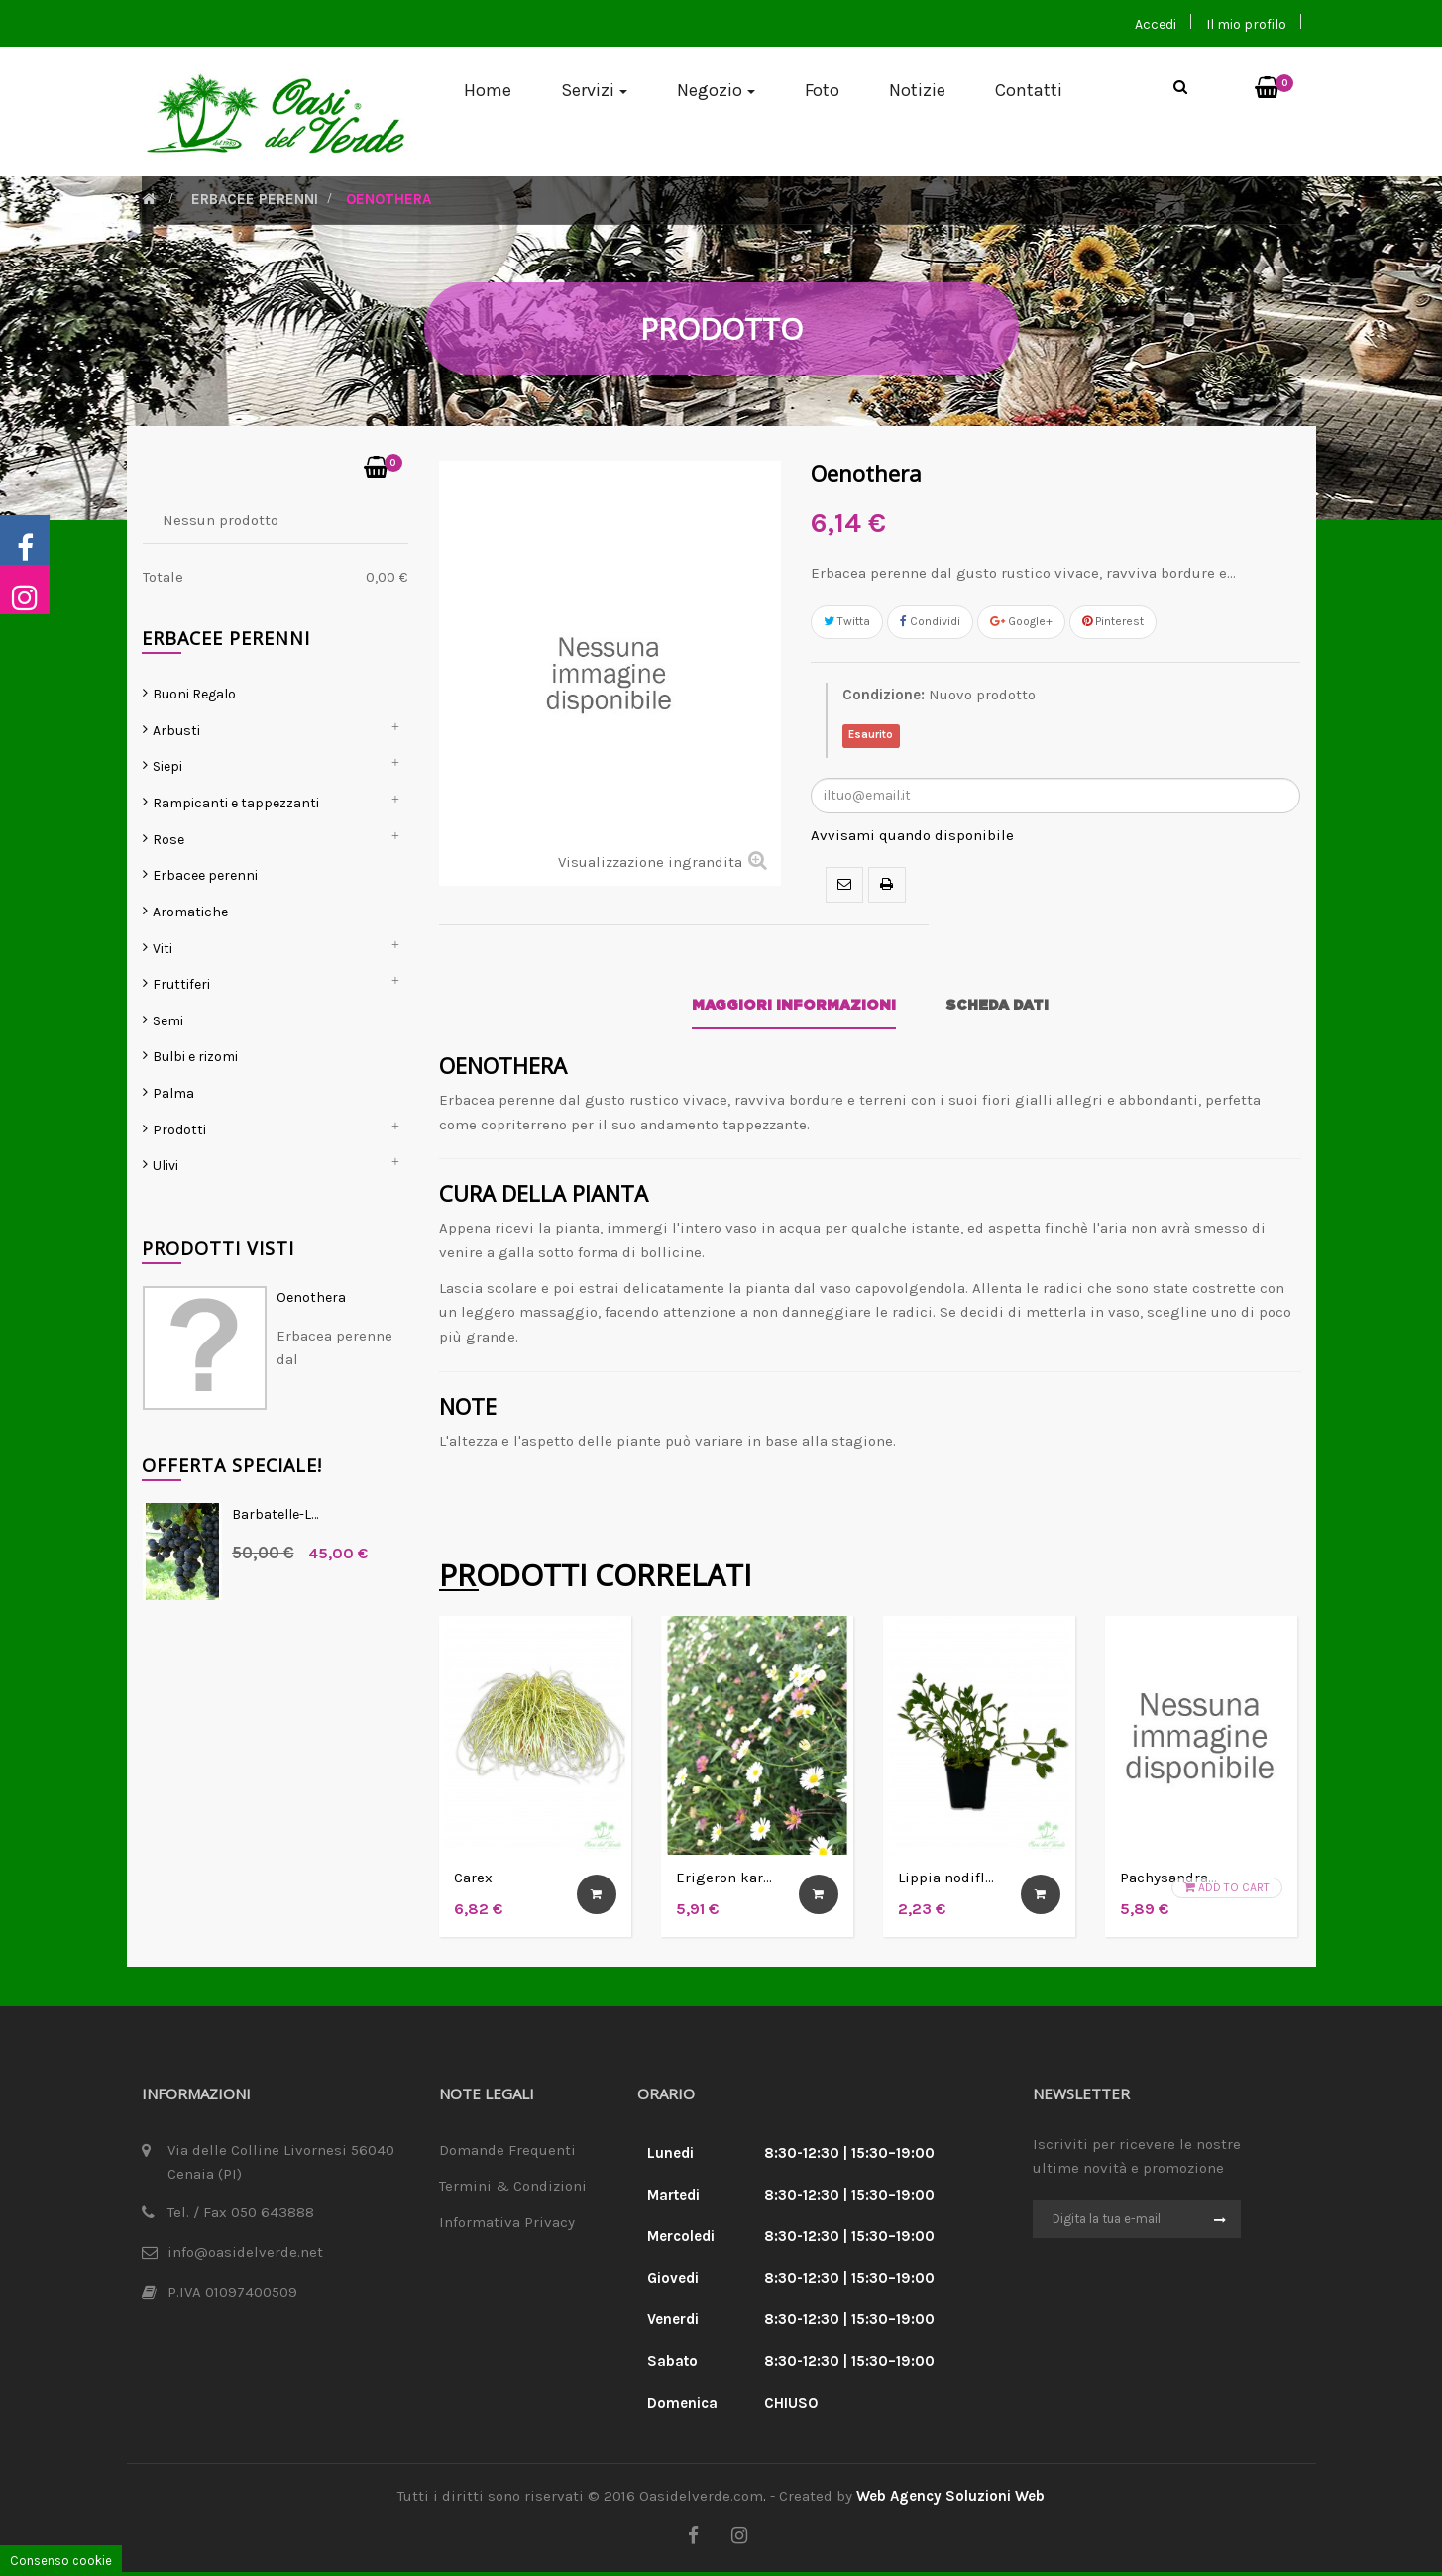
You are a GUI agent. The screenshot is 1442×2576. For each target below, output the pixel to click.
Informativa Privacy (507, 2225)
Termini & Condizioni (513, 2189)
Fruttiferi (181, 1065)
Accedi (1155, 24)
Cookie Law (477, 2262)
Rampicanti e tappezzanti (236, 884)
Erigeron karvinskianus (750, 1881)
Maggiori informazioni (794, 1009)
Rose (168, 920)
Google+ (1021, 624)
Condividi (930, 624)
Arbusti (176, 812)
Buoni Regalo (194, 775)
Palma (173, 1174)
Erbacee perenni (205, 956)
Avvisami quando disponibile (912, 838)
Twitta (847, 624)
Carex (473, 1881)
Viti (162, 1028)
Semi (168, 1102)
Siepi (167, 847)
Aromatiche (190, 993)
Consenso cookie (61, 2560)
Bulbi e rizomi (195, 1137)
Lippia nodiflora (952, 1881)
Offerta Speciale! (232, 1546)
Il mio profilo (1246, 24)
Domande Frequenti (507, 2153)
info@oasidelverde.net (245, 2255)
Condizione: (883, 697)
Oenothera (311, 1378)
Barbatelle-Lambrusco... (301, 1595)
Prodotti (179, 1211)
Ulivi (165, 1246)
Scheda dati (997, 1009)
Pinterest (1113, 624)
